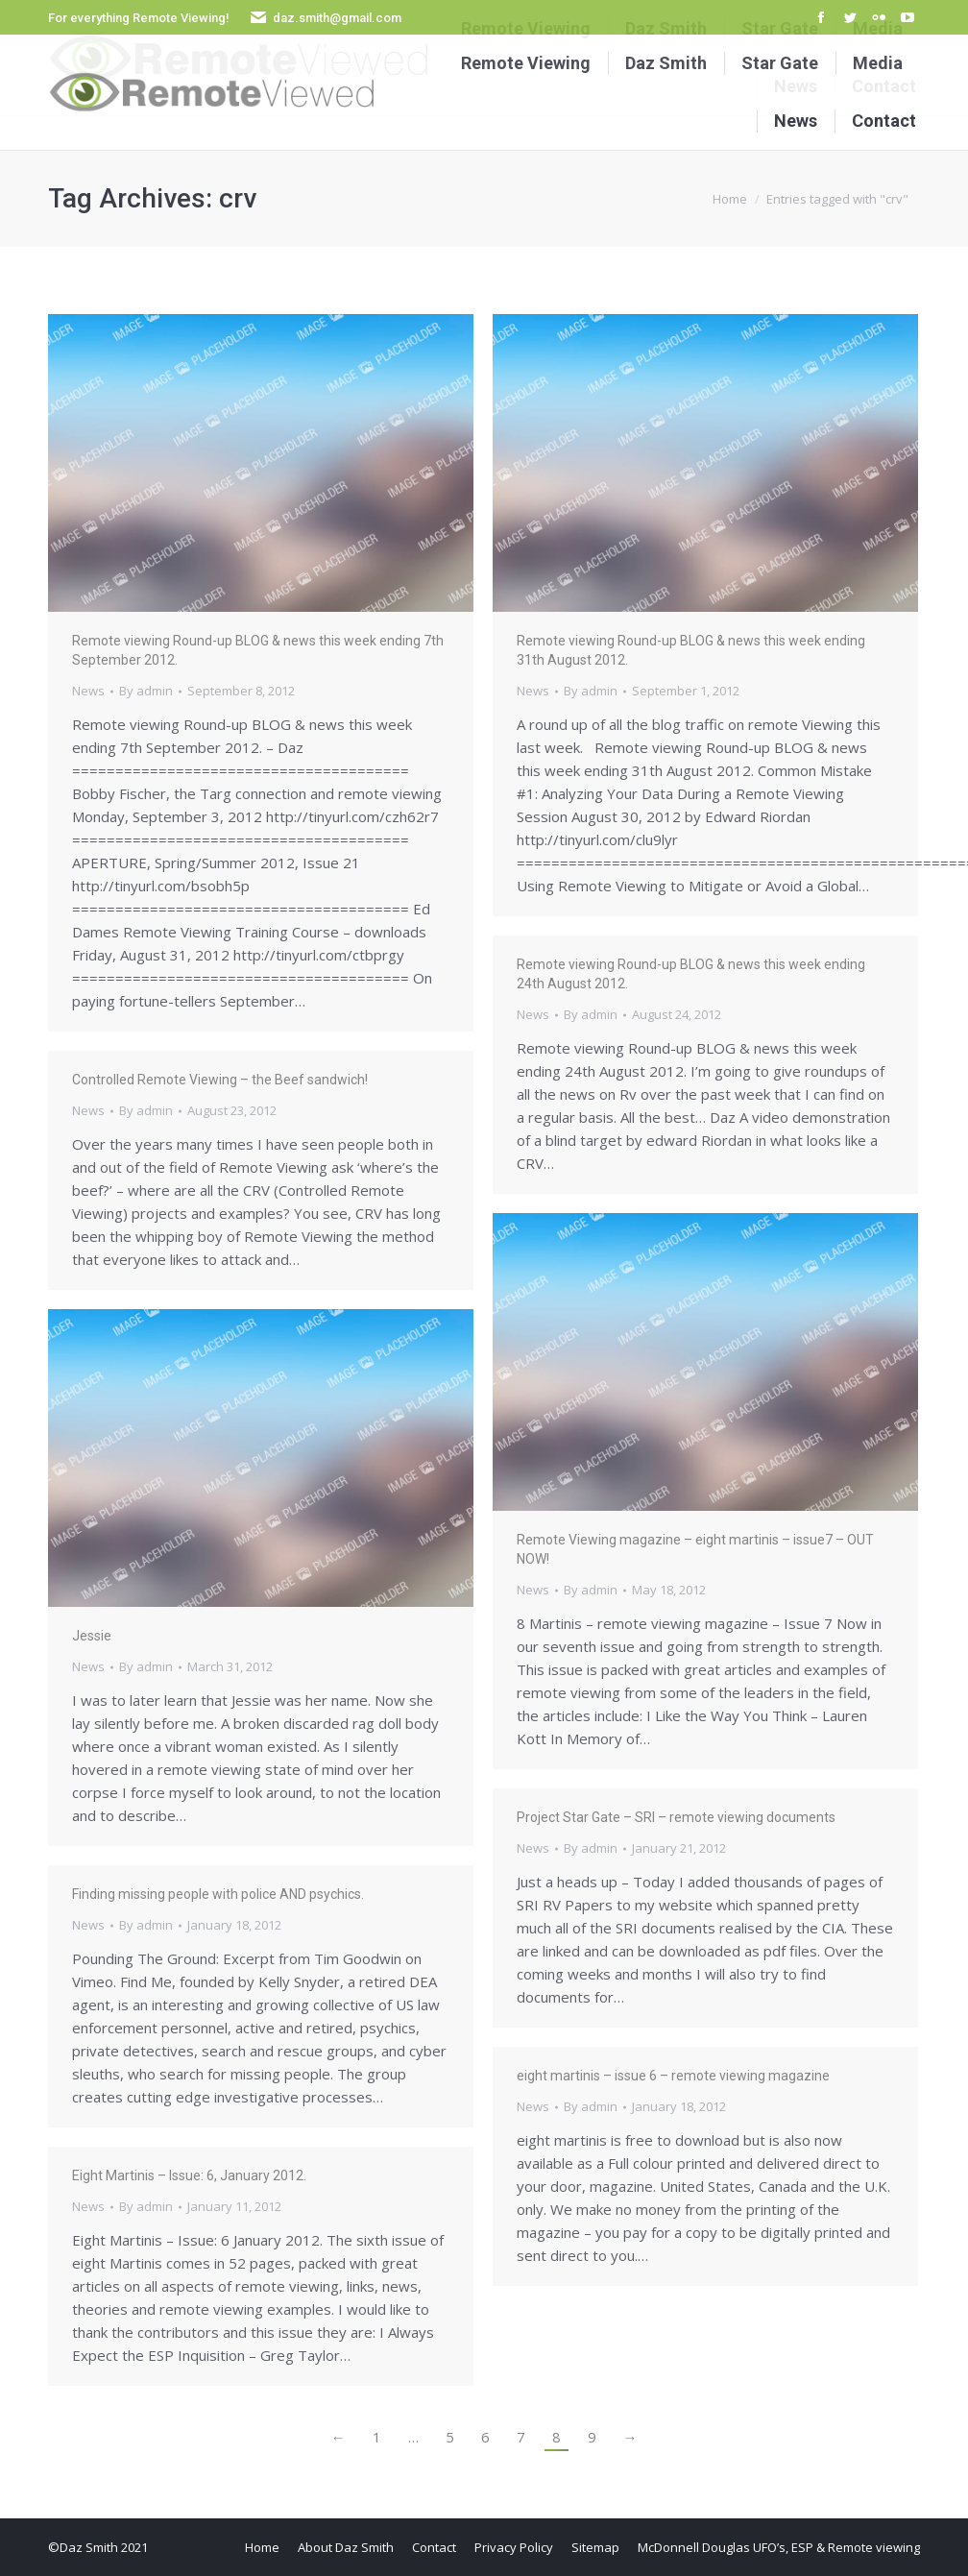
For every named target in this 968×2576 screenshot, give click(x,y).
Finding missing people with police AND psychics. (218, 1894)
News (88, 690)
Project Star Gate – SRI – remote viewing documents (676, 1817)
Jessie (91, 1635)
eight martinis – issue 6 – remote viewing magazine (673, 2075)
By (146, 690)
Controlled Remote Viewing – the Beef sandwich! (220, 1079)
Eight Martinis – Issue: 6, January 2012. (189, 2175)
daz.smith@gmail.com (337, 18)
